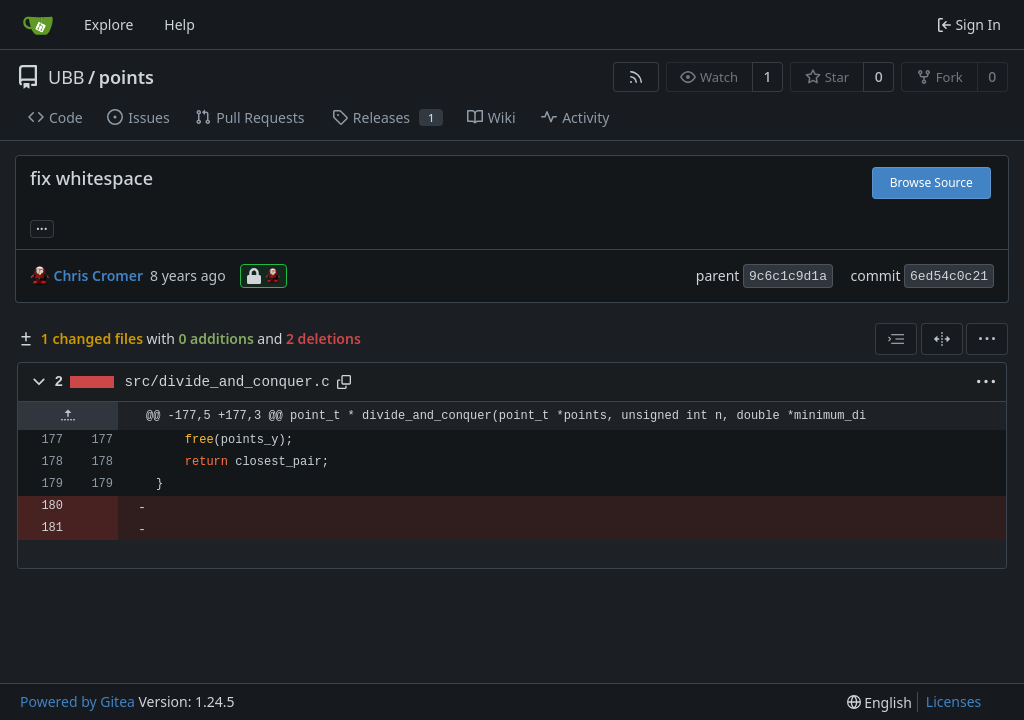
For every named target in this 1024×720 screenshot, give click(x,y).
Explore (108, 24)
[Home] (38, 25)
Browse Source (931, 182)
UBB (66, 77)
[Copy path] (344, 382)
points (126, 77)
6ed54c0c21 (949, 276)
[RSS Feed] (636, 77)
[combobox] (896, 339)
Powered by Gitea (77, 701)
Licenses (954, 701)
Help (179, 24)
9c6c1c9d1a (788, 276)
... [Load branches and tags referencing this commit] (42, 227)
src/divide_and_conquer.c (227, 382)
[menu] (987, 339)
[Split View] (942, 339)
